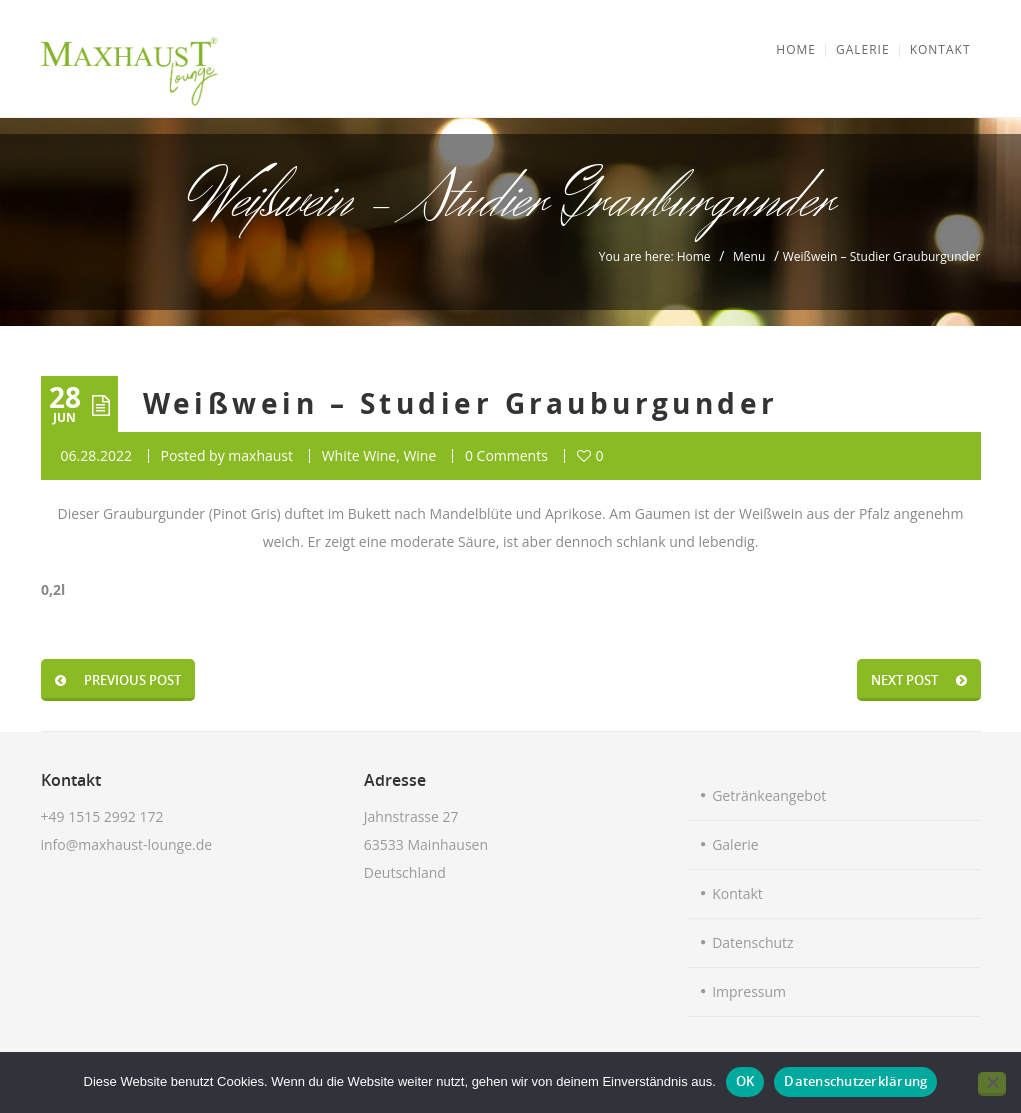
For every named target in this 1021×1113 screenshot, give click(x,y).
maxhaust (260, 455)
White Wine (359, 455)
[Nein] (992, 1084)
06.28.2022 (96, 455)
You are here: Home (655, 256)
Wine (419, 455)
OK (745, 1081)
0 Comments (506, 455)
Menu (749, 256)
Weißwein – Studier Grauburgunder (461, 403)
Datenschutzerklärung (855, 1081)
